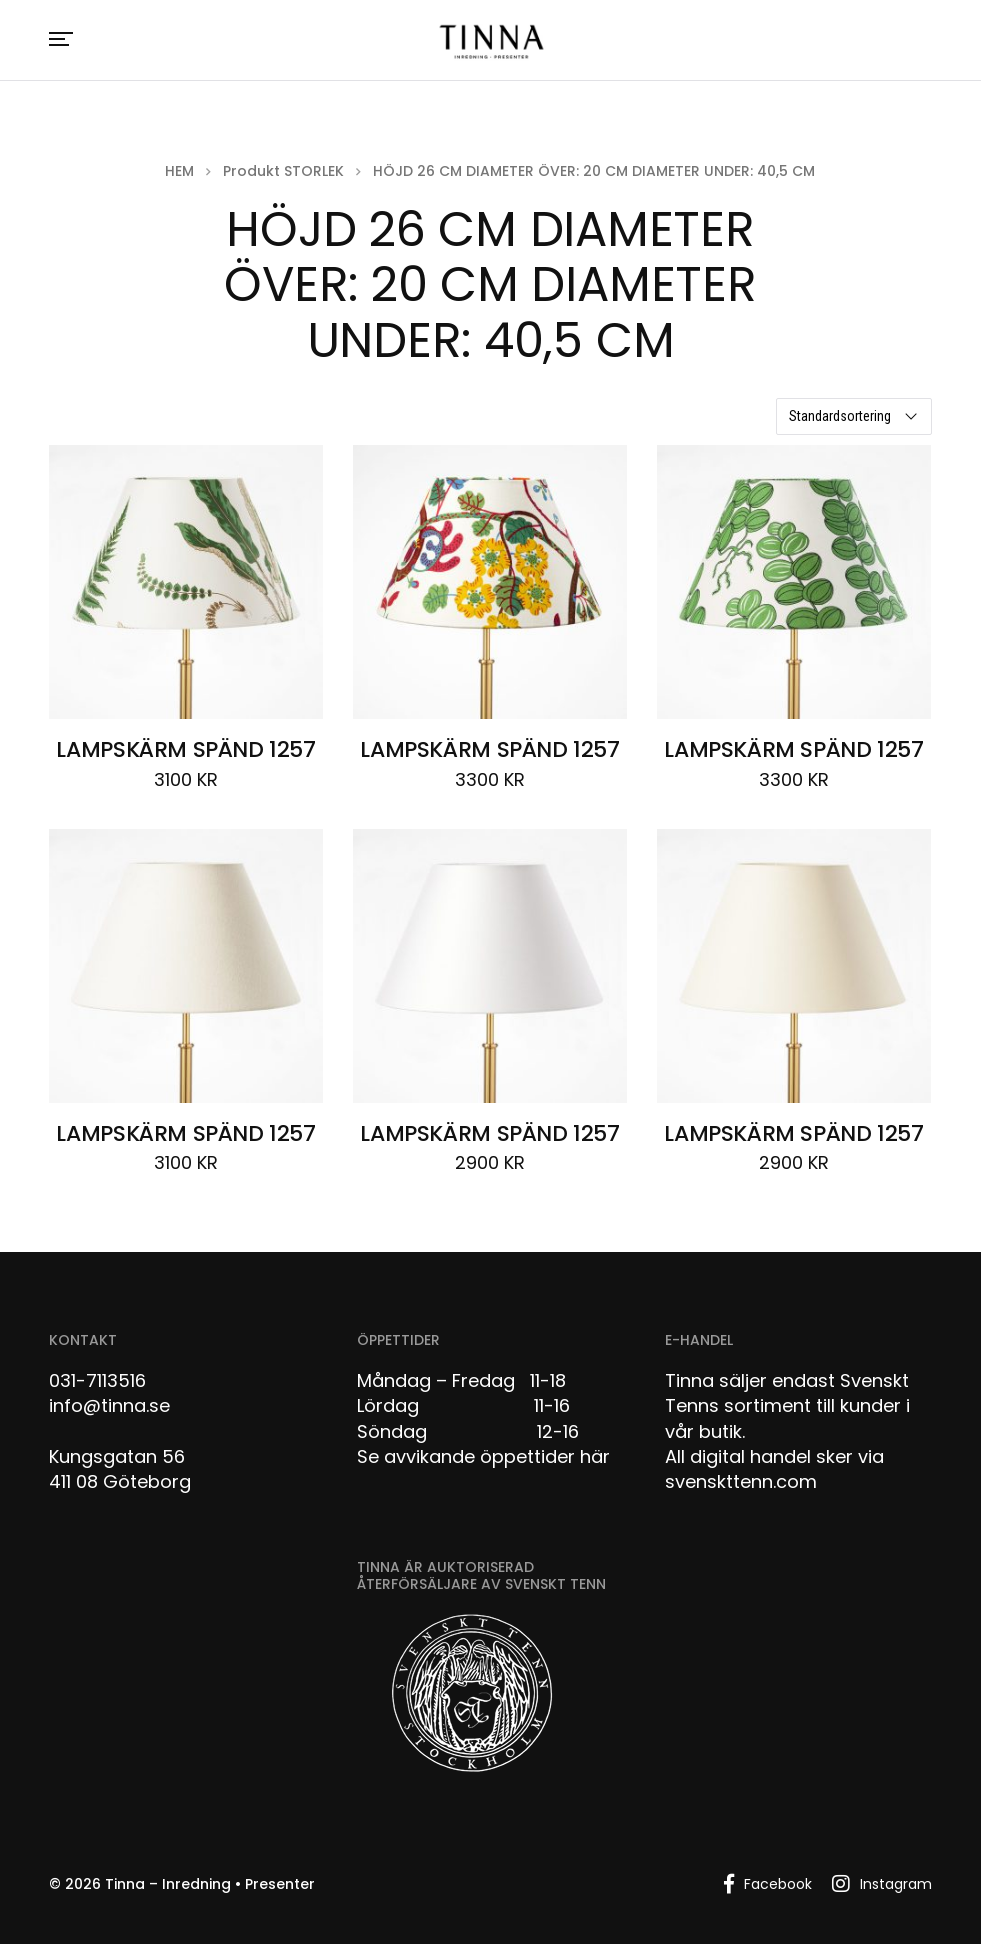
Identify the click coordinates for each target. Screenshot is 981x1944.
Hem (179, 171)
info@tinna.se (109, 1405)
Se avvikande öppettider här (483, 1456)
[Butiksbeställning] (854, 416)
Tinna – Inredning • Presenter (210, 1884)
